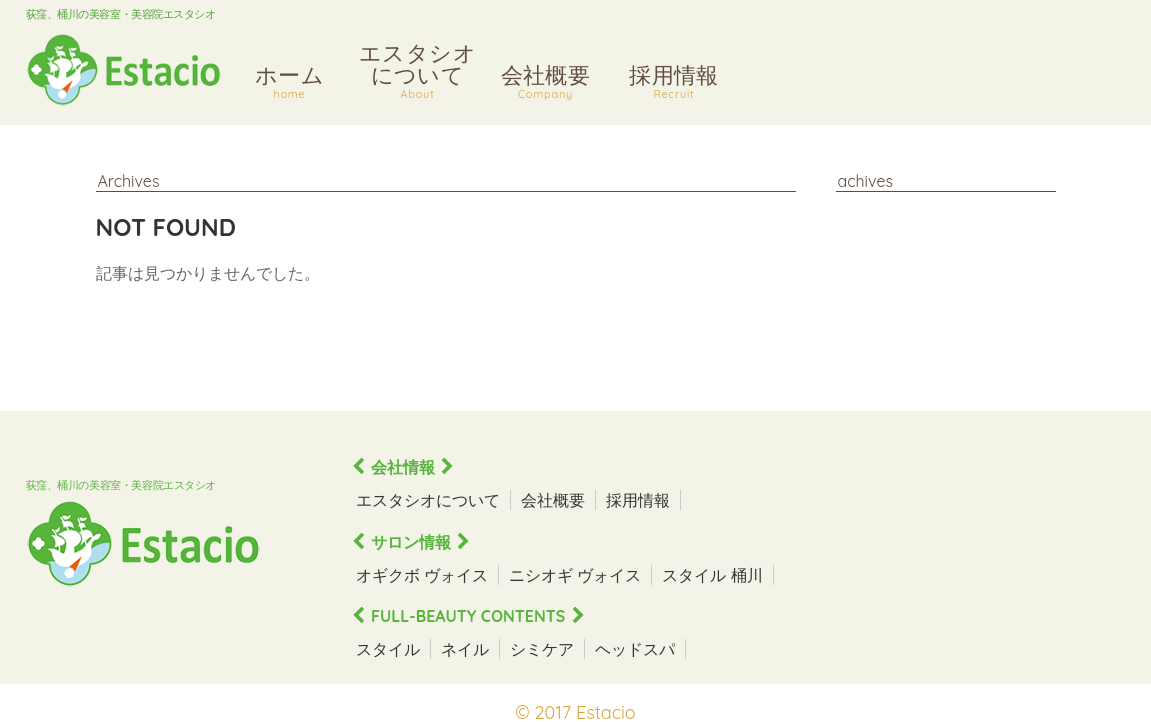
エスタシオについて (418, 73)
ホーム (290, 84)
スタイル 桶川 (712, 575)
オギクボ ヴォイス (422, 575)
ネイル (465, 649)
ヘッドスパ (635, 649)
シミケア (542, 649)
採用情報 (674, 84)
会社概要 (546, 84)
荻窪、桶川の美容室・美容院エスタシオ (121, 14)
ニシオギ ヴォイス (575, 575)
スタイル (388, 649)
